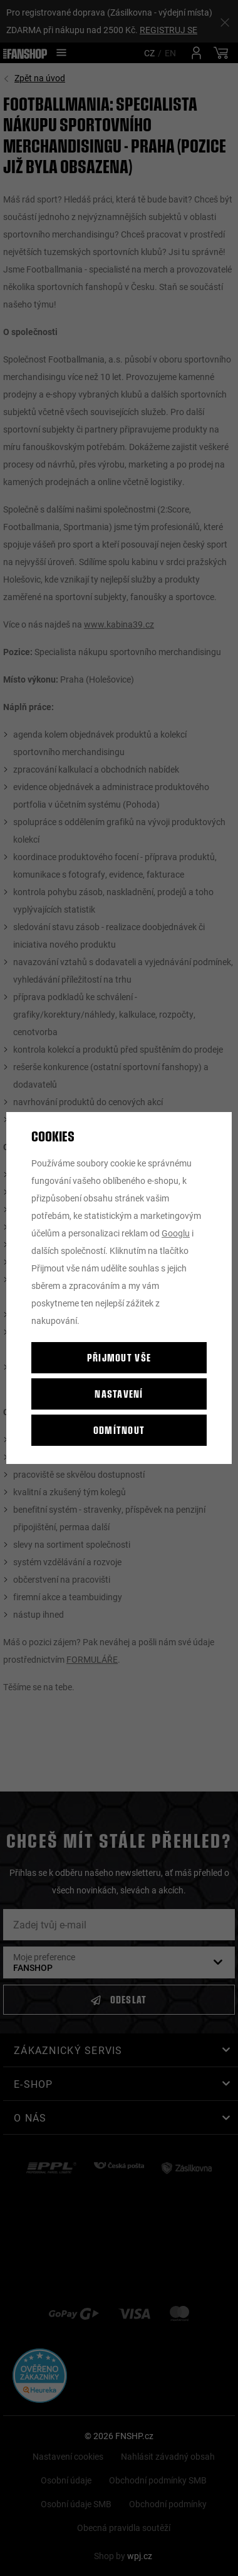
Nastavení (119, 1394)
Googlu (176, 1233)
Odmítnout (119, 1430)
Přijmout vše (119, 1357)
